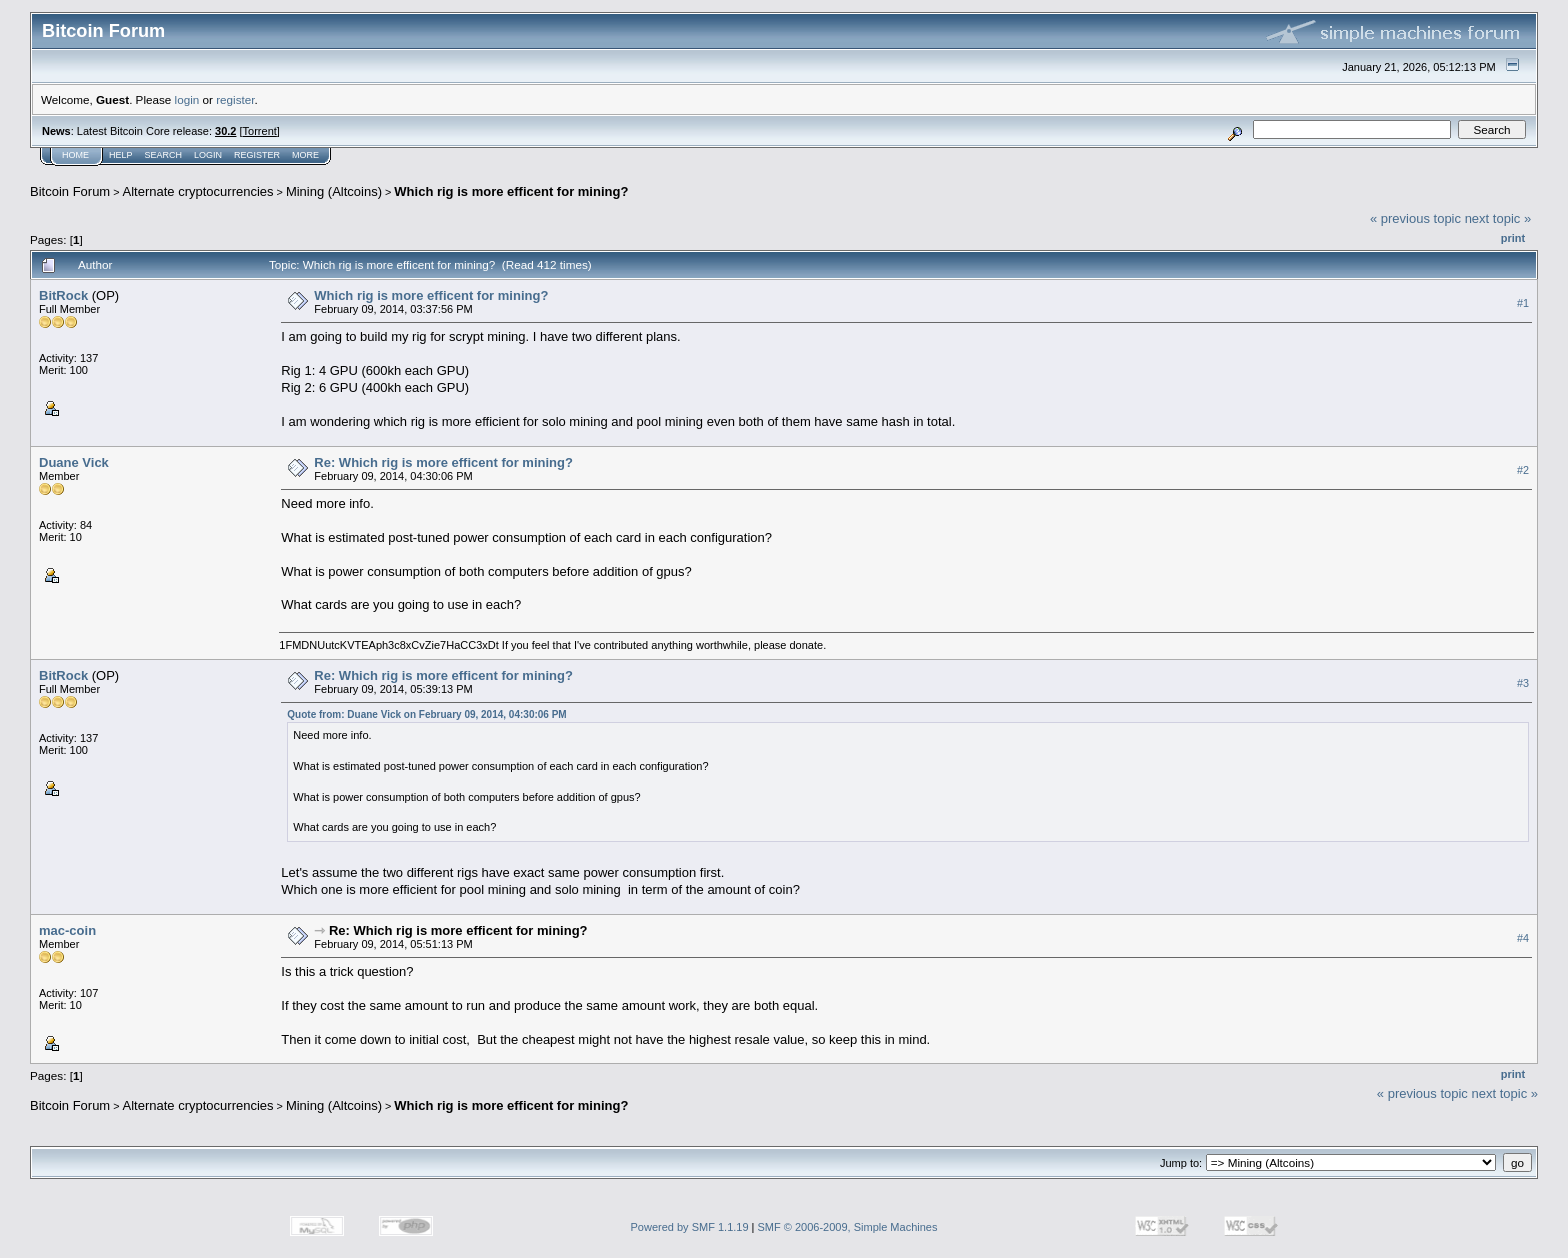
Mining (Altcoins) (334, 191)
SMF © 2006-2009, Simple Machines (848, 1227)
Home (75, 155)
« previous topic (1415, 218)
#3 (1523, 683)
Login (208, 155)
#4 (1523, 938)
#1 (1523, 303)
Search (164, 155)
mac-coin (67, 930)
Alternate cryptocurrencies (198, 191)
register (235, 99)
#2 (1523, 470)
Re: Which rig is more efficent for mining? (443, 462)
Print (1513, 238)
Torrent (260, 131)
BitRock (63, 295)
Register (257, 155)
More (305, 155)
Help (121, 155)
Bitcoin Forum (70, 191)
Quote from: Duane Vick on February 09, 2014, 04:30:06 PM (426, 714)
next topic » (1498, 218)
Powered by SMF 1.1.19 (690, 1227)
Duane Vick (74, 462)
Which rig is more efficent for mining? (511, 191)
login (187, 99)
